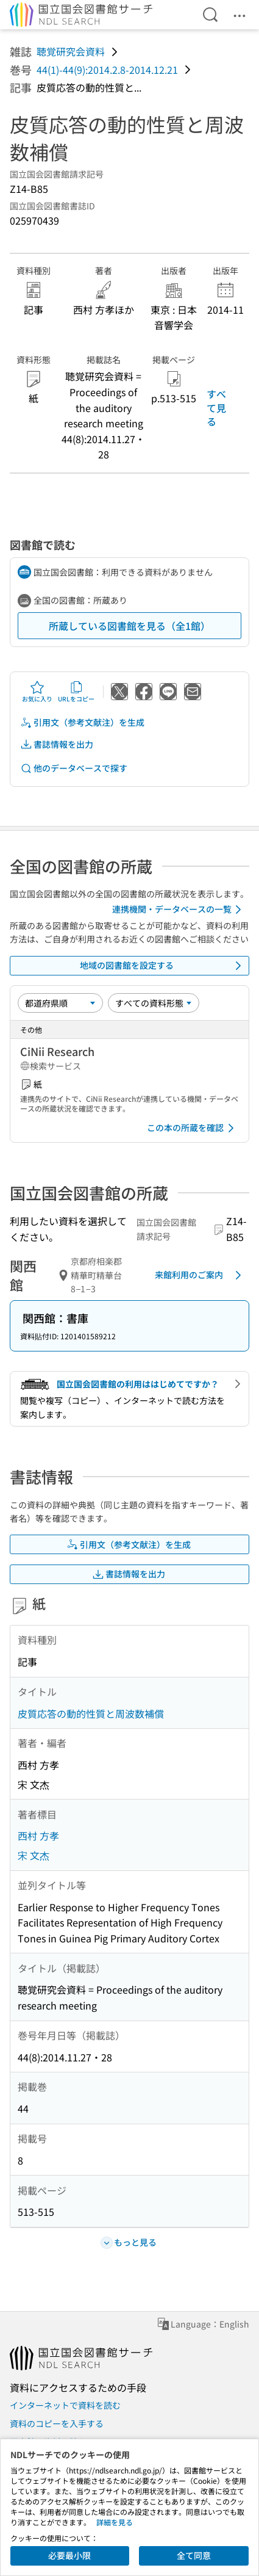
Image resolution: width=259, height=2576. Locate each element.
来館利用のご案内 (200, 1275)
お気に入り (37, 691)
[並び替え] (60, 1003)
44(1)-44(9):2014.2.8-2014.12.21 (107, 69)
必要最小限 (69, 2555)
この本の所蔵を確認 (192, 1128)
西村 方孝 (38, 1835)
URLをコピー (76, 691)
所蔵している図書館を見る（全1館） (129, 625)
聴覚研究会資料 (71, 51)
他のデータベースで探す (73, 768)
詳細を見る (114, 2522)
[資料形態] (153, 1003)
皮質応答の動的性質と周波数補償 (91, 1713)
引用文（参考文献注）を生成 (82, 722)
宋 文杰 (33, 1855)
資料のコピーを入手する (57, 2423)
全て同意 (194, 2555)
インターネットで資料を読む (65, 2405)
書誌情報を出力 (56, 744)
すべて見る (216, 407)
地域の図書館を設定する (163, 965)
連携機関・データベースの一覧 (179, 909)
